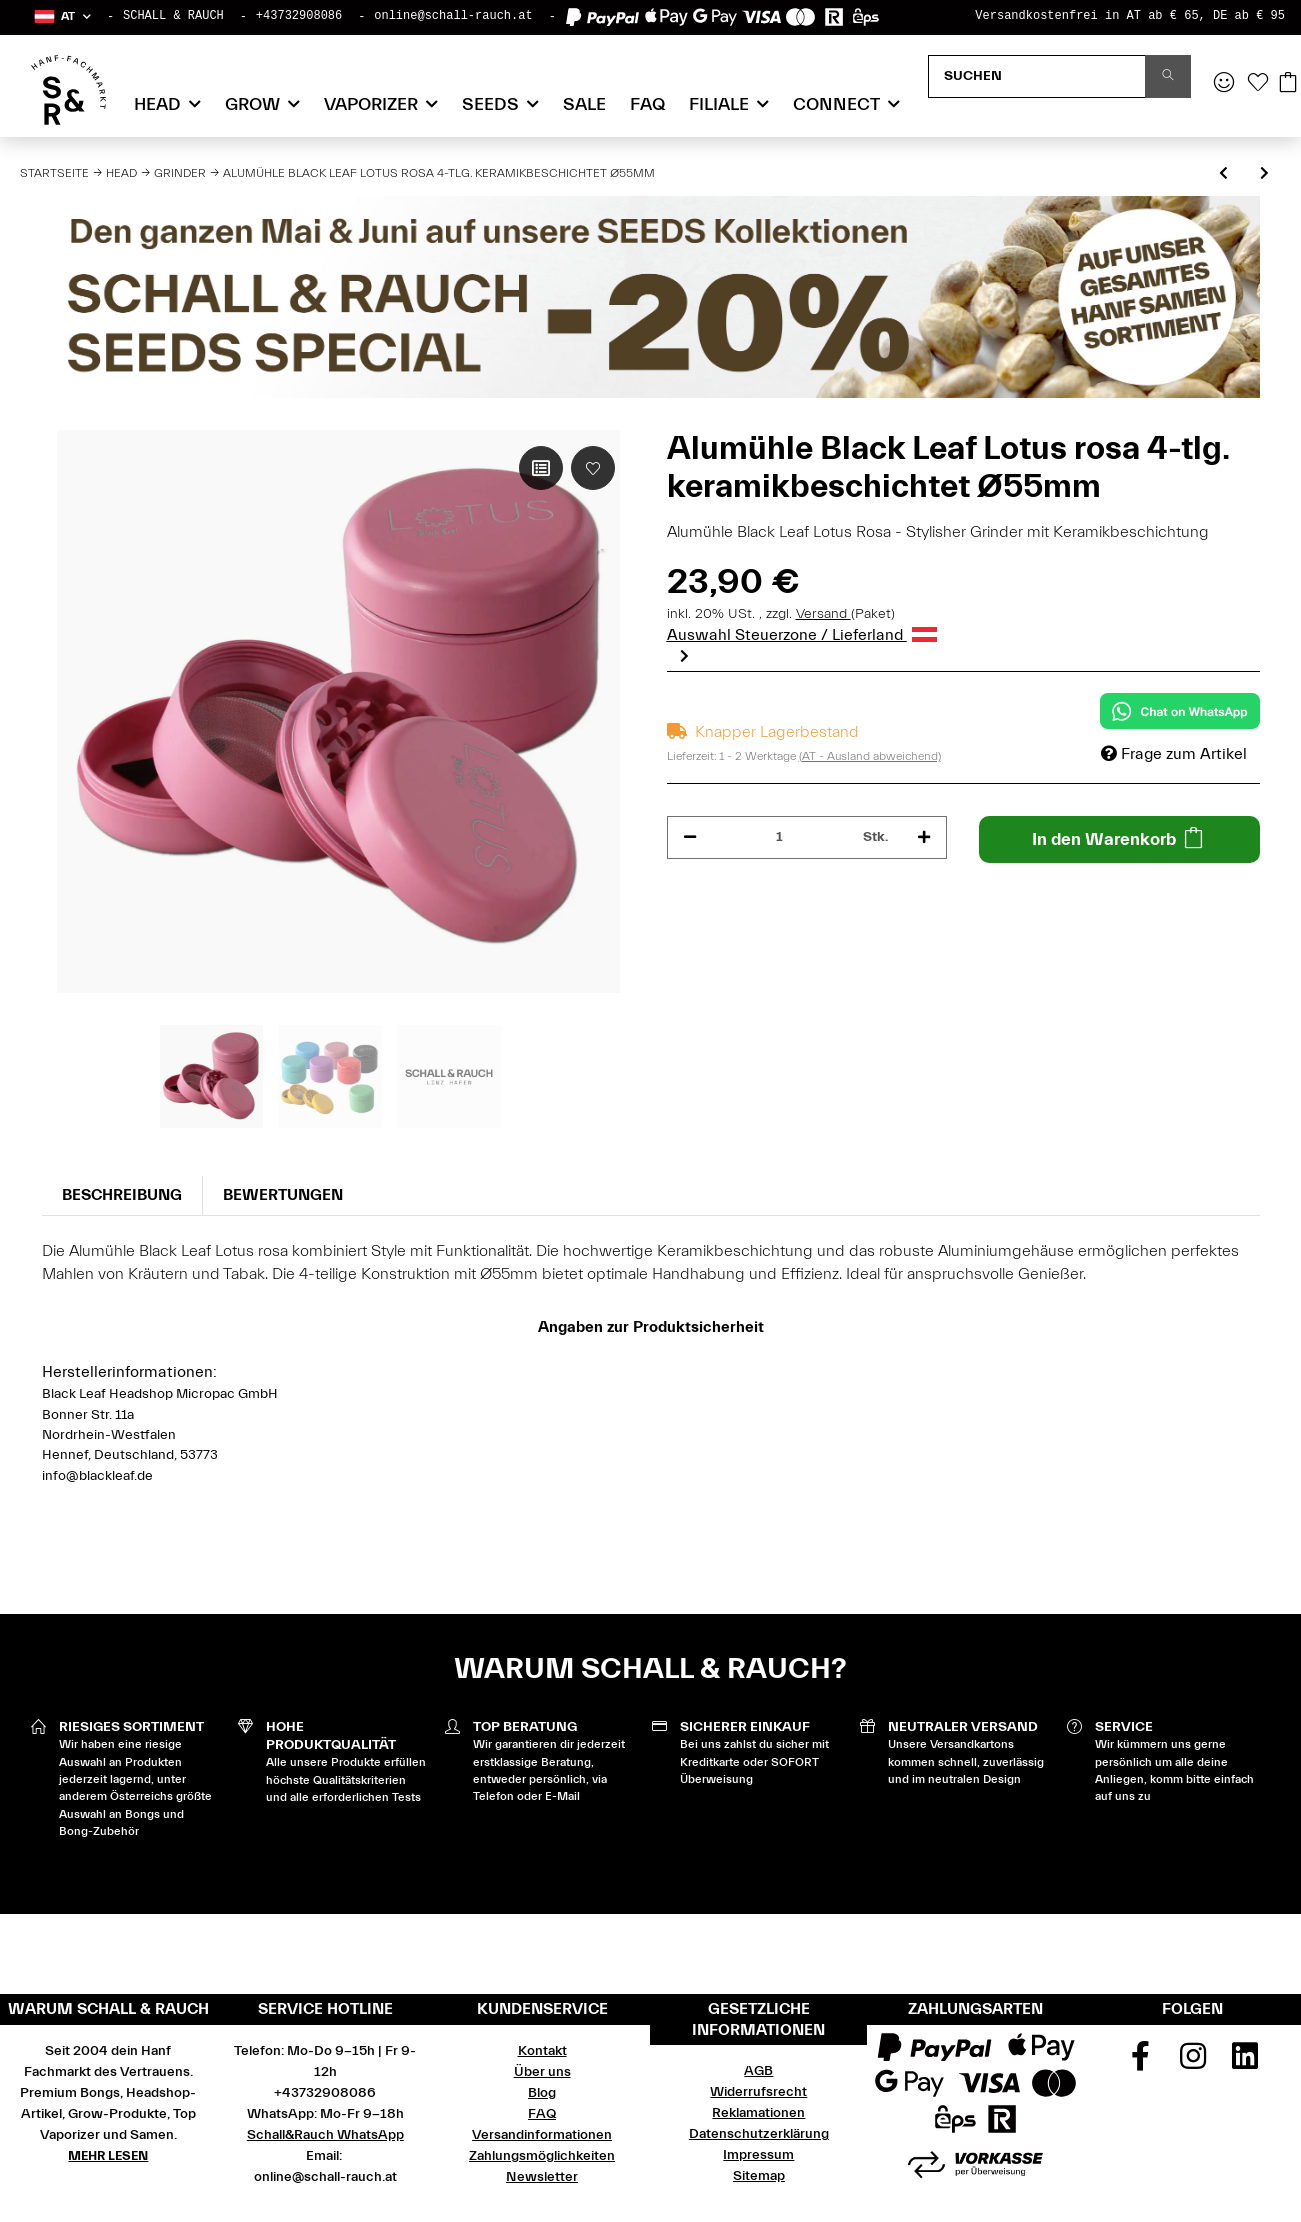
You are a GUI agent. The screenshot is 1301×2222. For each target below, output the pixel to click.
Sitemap (759, 2176)
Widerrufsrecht (758, 2092)
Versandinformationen (542, 2135)
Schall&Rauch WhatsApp (325, 2135)
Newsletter (542, 2177)
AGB (758, 2071)
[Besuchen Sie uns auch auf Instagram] (1193, 2063)
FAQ (647, 104)
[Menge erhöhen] (924, 837)
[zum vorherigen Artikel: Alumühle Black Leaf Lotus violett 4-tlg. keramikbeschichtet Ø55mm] (1223, 174)
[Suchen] (1037, 76)
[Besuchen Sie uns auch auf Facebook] (1140, 2063)
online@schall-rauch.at (453, 16)
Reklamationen (758, 2113)
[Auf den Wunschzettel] (593, 468)
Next (684, 655)
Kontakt (542, 2051)
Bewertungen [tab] (283, 1195)
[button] (61, 16)
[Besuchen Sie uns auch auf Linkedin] (1245, 2063)
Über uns (542, 2072)
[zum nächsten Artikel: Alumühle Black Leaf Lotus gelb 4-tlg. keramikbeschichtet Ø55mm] (1264, 174)
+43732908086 (299, 16)
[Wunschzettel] (1258, 84)
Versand (823, 614)
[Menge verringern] (690, 837)
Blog (542, 2093)
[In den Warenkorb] (1119, 839)
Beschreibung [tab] (122, 1195)
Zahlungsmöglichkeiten (542, 2156)
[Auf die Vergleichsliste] (541, 468)
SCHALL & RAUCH (173, 16)
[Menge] (780, 837)
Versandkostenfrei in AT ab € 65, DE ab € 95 (1130, 16)
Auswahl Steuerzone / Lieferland (802, 635)
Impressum (758, 2155)
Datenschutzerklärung (759, 2134)
